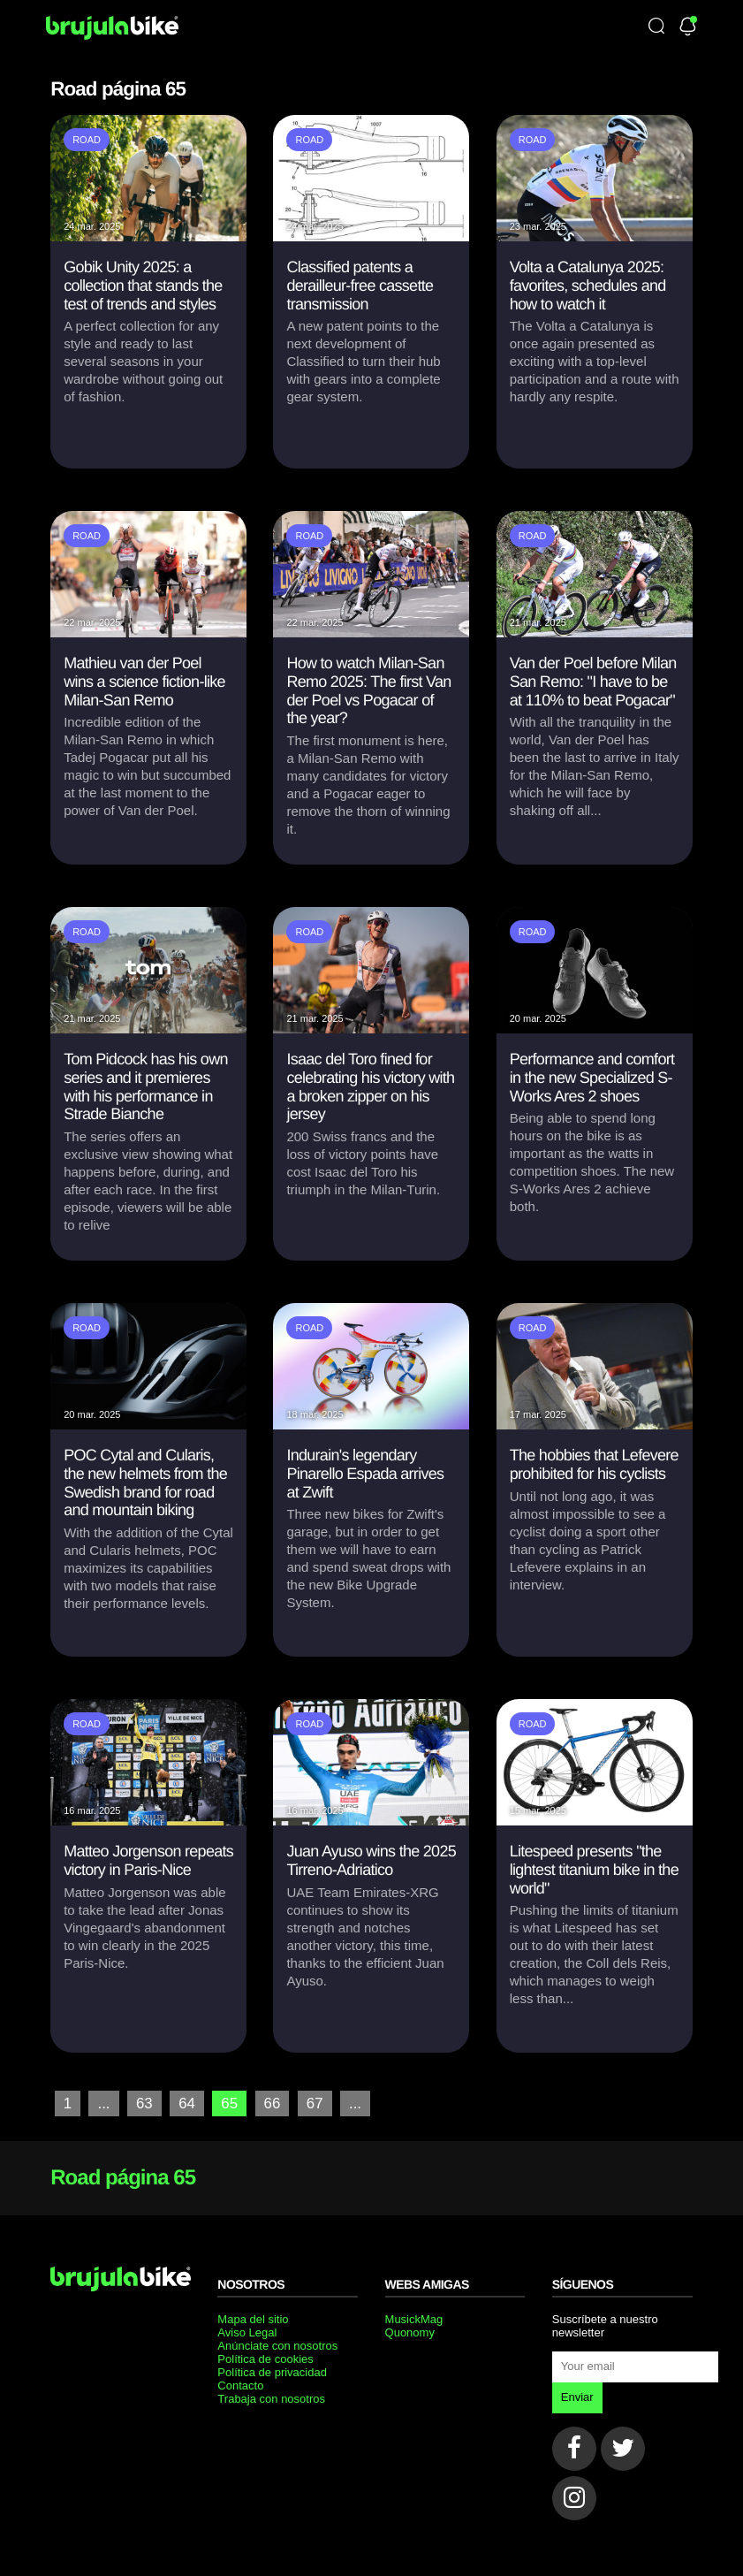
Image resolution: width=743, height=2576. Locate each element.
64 (185, 2102)
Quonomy (410, 2331)
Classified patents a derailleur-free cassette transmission (359, 285)
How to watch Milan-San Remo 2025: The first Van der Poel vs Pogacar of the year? (368, 690)
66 (269, 2102)
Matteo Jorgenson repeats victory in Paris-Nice (148, 1860)
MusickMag (414, 2318)
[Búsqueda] (656, 27)
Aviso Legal (247, 2331)
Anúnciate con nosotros (277, 2344)
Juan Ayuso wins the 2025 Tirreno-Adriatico (371, 1860)
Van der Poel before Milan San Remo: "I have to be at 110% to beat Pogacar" (593, 681)
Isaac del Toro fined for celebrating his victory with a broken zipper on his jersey (370, 1086)
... (103, 2102)
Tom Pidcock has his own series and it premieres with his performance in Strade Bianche (146, 1086)
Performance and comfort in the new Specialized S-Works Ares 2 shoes (592, 1077)
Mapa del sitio (252, 2318)
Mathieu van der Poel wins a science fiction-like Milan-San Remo (144, 681)
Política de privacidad (272, 2371)
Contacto (240, 2384)
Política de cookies (265, 2358)
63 (143, 2102)
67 (310, 2102)
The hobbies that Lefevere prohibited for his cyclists (594, 1464)
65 (226, 2102)
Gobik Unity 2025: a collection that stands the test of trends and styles (143, 285)
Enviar (577, 2396)
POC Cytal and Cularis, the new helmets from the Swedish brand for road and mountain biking (145, 1482)
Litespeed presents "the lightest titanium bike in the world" (594, 1869)
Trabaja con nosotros (271, 2398)
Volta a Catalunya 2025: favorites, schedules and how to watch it (588, 285)
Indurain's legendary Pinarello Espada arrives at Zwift (365, 1473)
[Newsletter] (687, 27)
